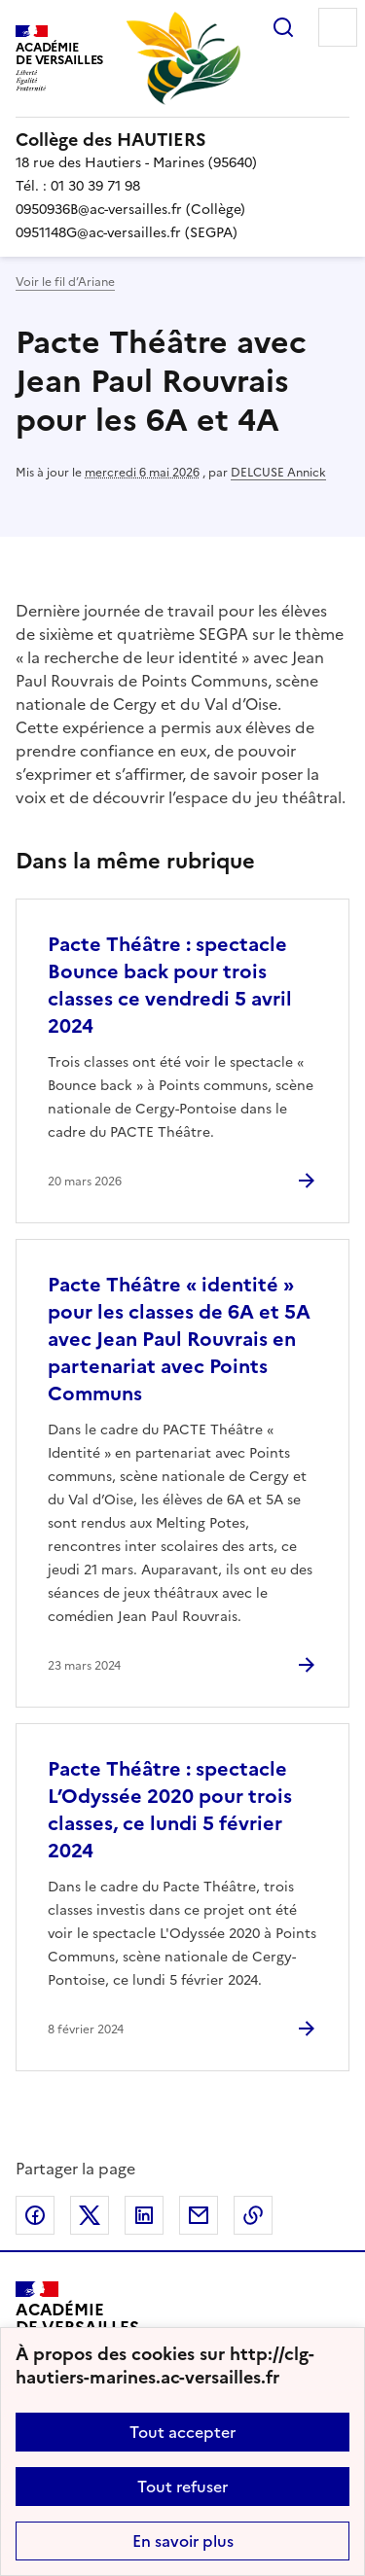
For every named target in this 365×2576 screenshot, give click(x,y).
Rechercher (283, 27)
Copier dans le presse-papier (253, 2215)
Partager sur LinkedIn (144, 2215)
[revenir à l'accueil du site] (182, 140)
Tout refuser (182, 2486)
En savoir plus (183, 2541)
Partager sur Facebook (35, 2215)
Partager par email (198, 2215)
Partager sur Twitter (89, 2215)
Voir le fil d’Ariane (65, 282)
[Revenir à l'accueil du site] (77, 2325)
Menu (337, 27)
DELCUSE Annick (278, 472)
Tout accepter (182, 2432)
